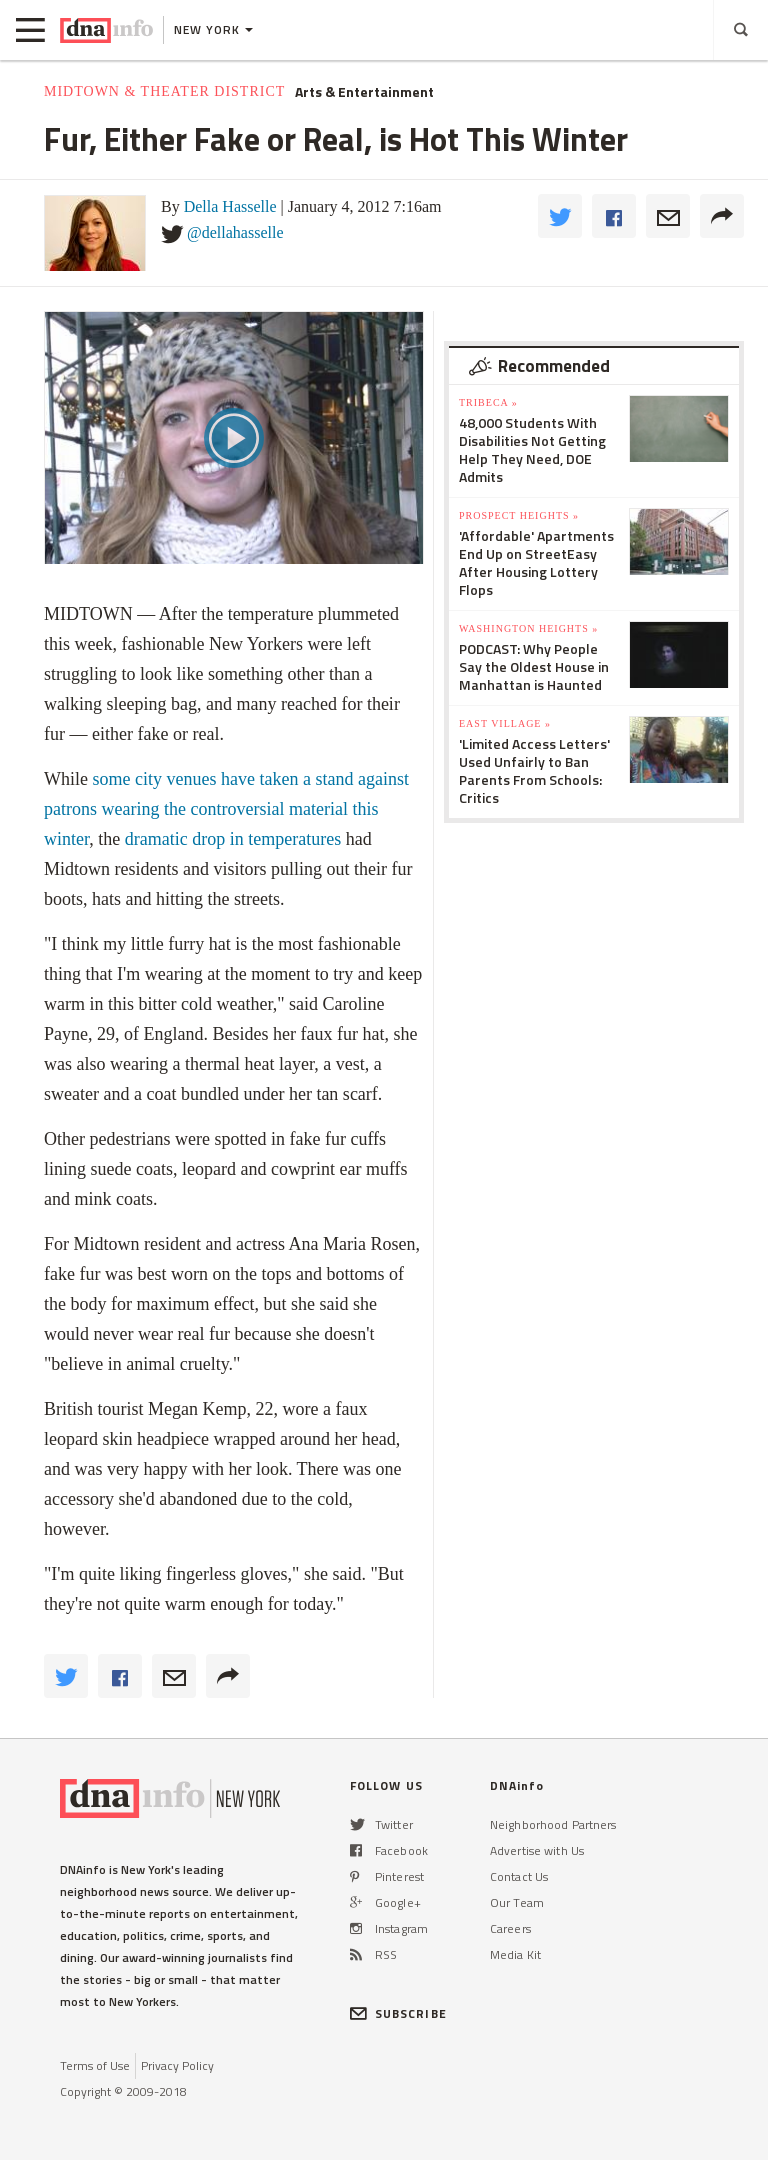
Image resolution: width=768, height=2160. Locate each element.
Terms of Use (95, 2065)
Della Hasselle (230, 206)
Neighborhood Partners (553, 1824)
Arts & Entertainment (364, 92)
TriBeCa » (488, 402)
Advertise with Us (537, 1850)
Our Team (517, 1902)
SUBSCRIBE (398, 2013)
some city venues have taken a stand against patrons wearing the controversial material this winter (226, 809)
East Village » (505, 723)
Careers (510, 1928)
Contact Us (519, 1876)
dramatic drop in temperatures (233, 839)
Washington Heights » (528, 628)
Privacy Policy (177, 2065)
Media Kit (515, 1954)
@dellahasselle (235, 232)
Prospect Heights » (519, 515)
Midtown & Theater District (164, 91)
